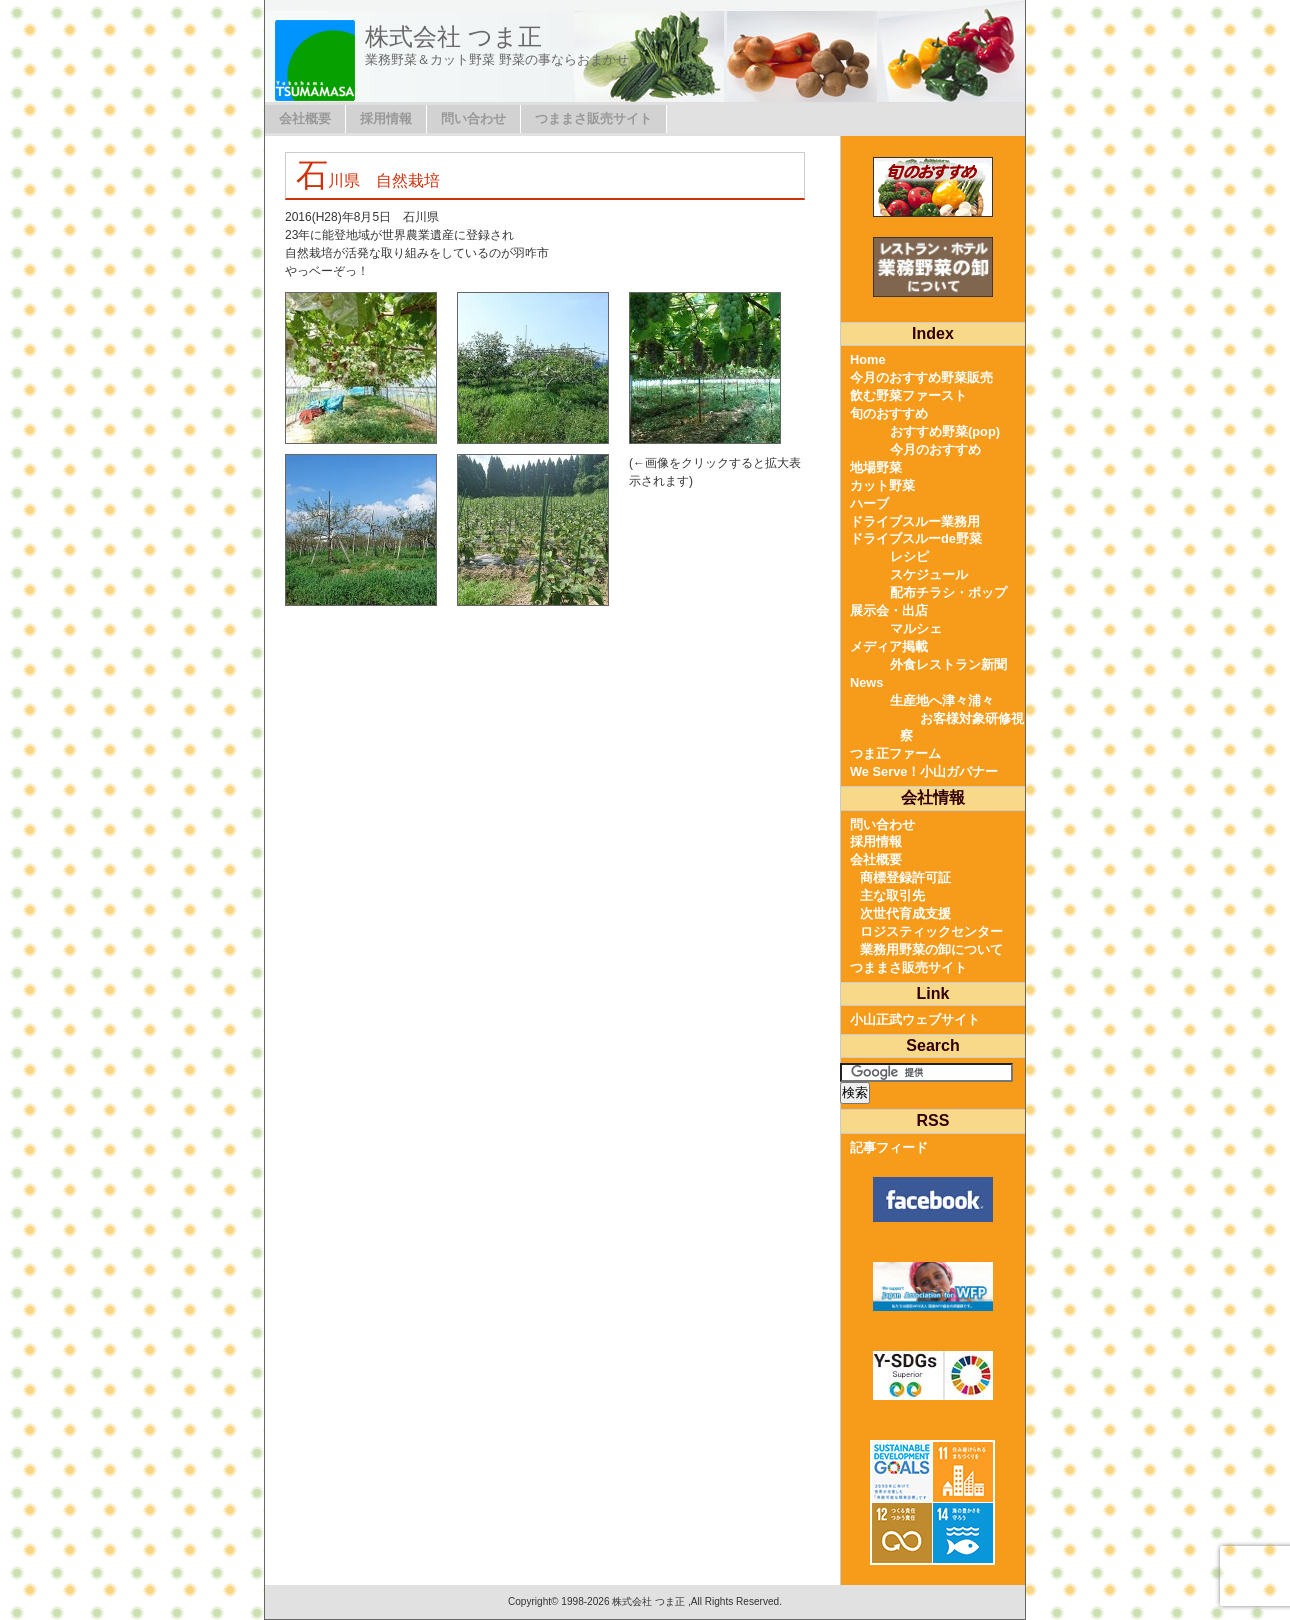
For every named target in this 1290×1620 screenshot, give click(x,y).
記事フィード (889, 1147)
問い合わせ (473, 118)
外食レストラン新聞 (948, 664)
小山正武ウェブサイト (915, 1019)
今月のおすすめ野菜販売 (921, 377)
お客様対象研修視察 (962, 727)
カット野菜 (882, 485)
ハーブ (869, 503)
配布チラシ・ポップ (948, 592)
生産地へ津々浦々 (942, 700)
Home (868, 359)
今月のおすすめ (935, 449)
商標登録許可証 (905, 877)
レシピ (909, 556)
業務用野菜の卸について (931, 949)
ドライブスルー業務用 (915, 521)
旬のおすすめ (889, 413)
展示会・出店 (889, 610)
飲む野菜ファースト (908, 395)
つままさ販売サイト (593, 118)
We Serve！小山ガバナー (924, 771)
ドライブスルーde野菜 (916, 538)
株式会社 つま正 (453, 36)
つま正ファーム (895, 753)
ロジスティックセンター (931, 931)
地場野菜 (876, 467)
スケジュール (929, 574)
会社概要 (305, 118)
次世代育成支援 (905, 913)
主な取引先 (892, 895)
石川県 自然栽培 (368, 180)
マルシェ (916, 628)
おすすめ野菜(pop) (945, 431)
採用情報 (386, 118)
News (866, 682)
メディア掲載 (889, 646)
